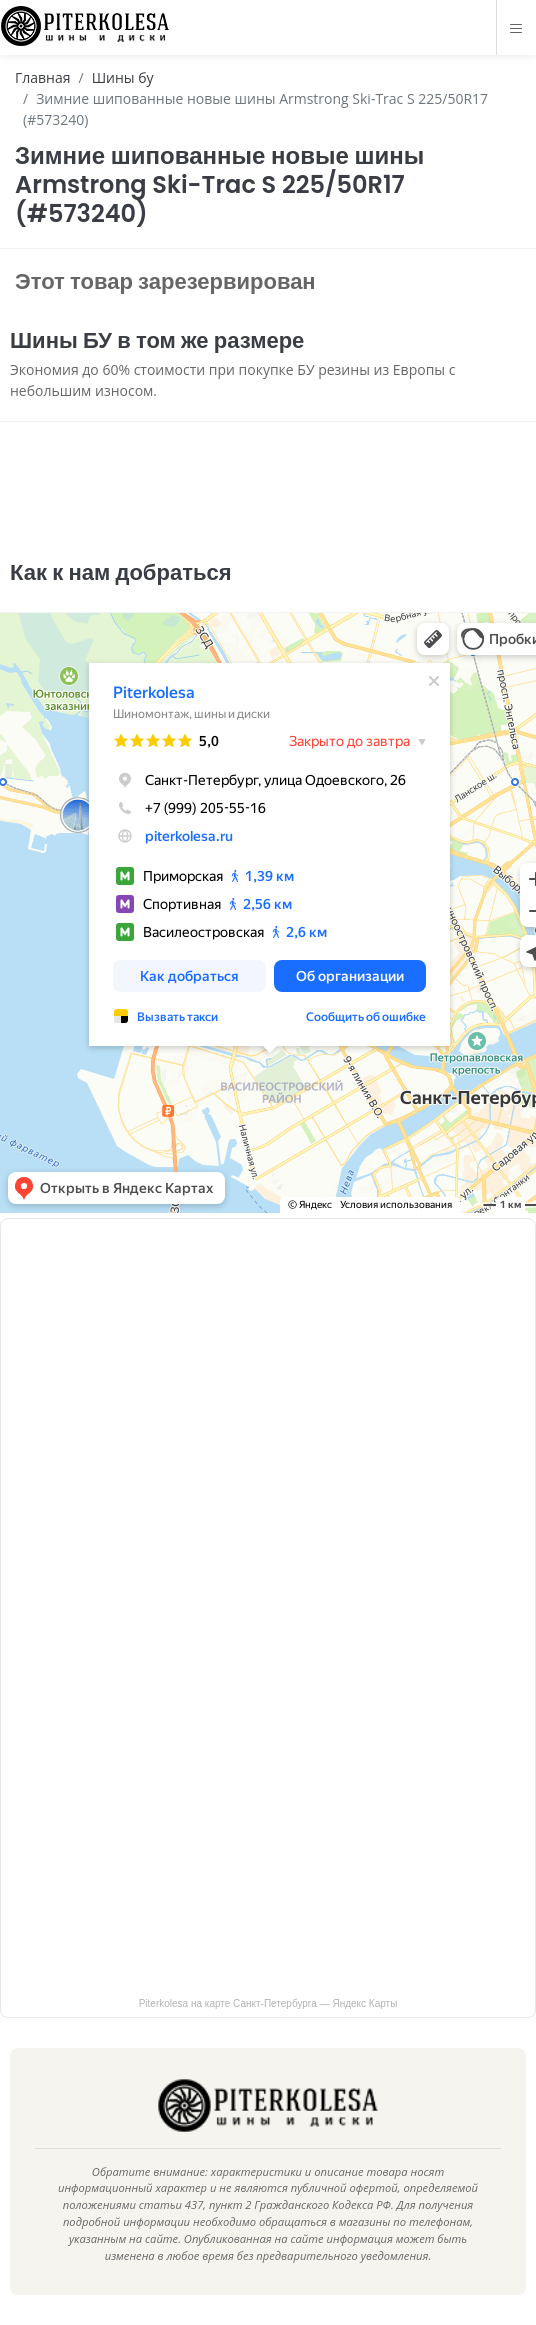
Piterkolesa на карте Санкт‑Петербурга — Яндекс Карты (268, 2003)
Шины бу (123, 77)
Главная (43, 77)
